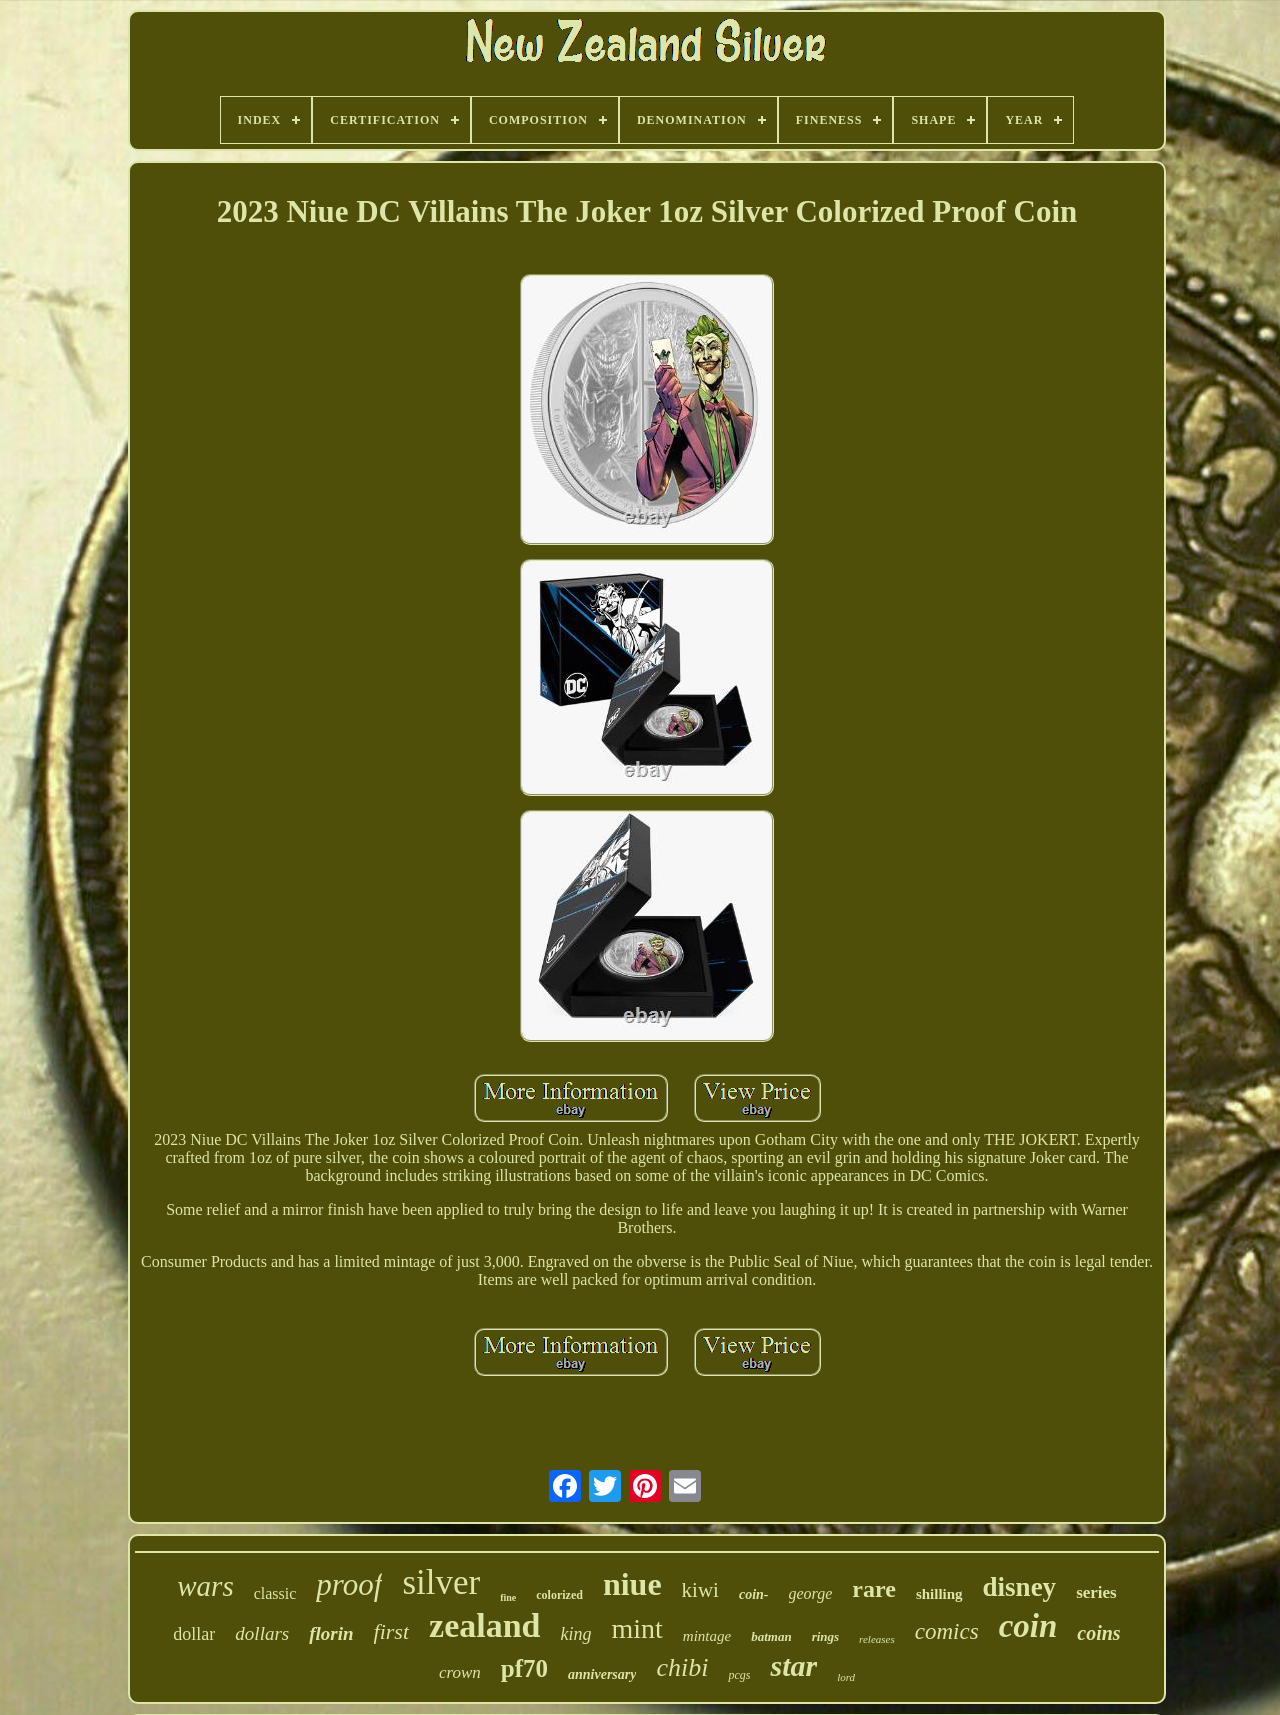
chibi (682, 1667)
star (793, 1665)
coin (1028, 1626)
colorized (559, 1595)
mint (637, 1628)
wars (205, 1586)
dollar (194, 1634)
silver (441, 1582)
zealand (484, 1625)
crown (460, 1672)
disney (1020, 1587)
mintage (707, 1636)
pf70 (524, 1668)
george (811, 1593)
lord (846, 1677)
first (391, 1631)
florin (331, 1633)
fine (508, 1597)
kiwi (700, 1590)
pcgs (739, 1675)
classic (275, 1593)
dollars (262, 1633)
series (1096, 1592)
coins (1098, 1633)
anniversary (602, 1674)
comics (947, 1631)
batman (771, 1636)
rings (825, 1636)
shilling (939, 1594)
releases (877, 1639)
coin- (754, 1594)
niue (632, 1584)
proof (349, 1584)
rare (874, 1589)
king (576, 1634)
